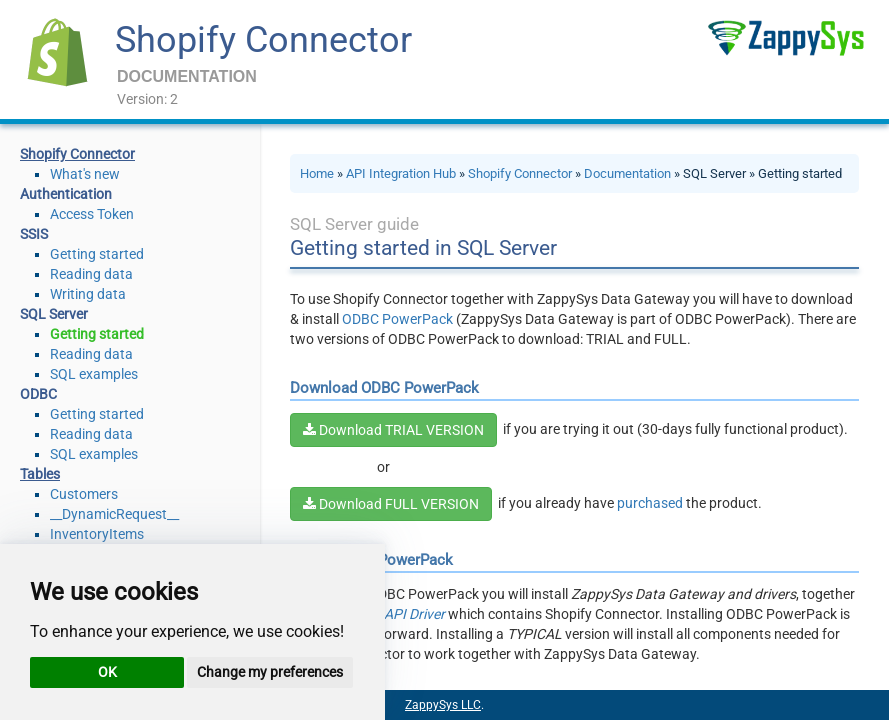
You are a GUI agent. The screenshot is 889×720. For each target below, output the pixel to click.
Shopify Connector (263, 40)
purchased (650, 503)
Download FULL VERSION (391, 504)
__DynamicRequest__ (114, 514)
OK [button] (107, 672)
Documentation (627, 173)
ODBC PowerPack (397, 319)
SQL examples (94, 374)
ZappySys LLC (443, 705)
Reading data (91, 274)
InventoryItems (97, 534)
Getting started (97, 254)
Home (317, 173)
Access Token (92, 214)
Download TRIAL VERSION (393, 430)
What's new (85, 174)
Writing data (88, 294)
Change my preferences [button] (270, 672)
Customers (84, 494)
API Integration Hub (401, 173)
